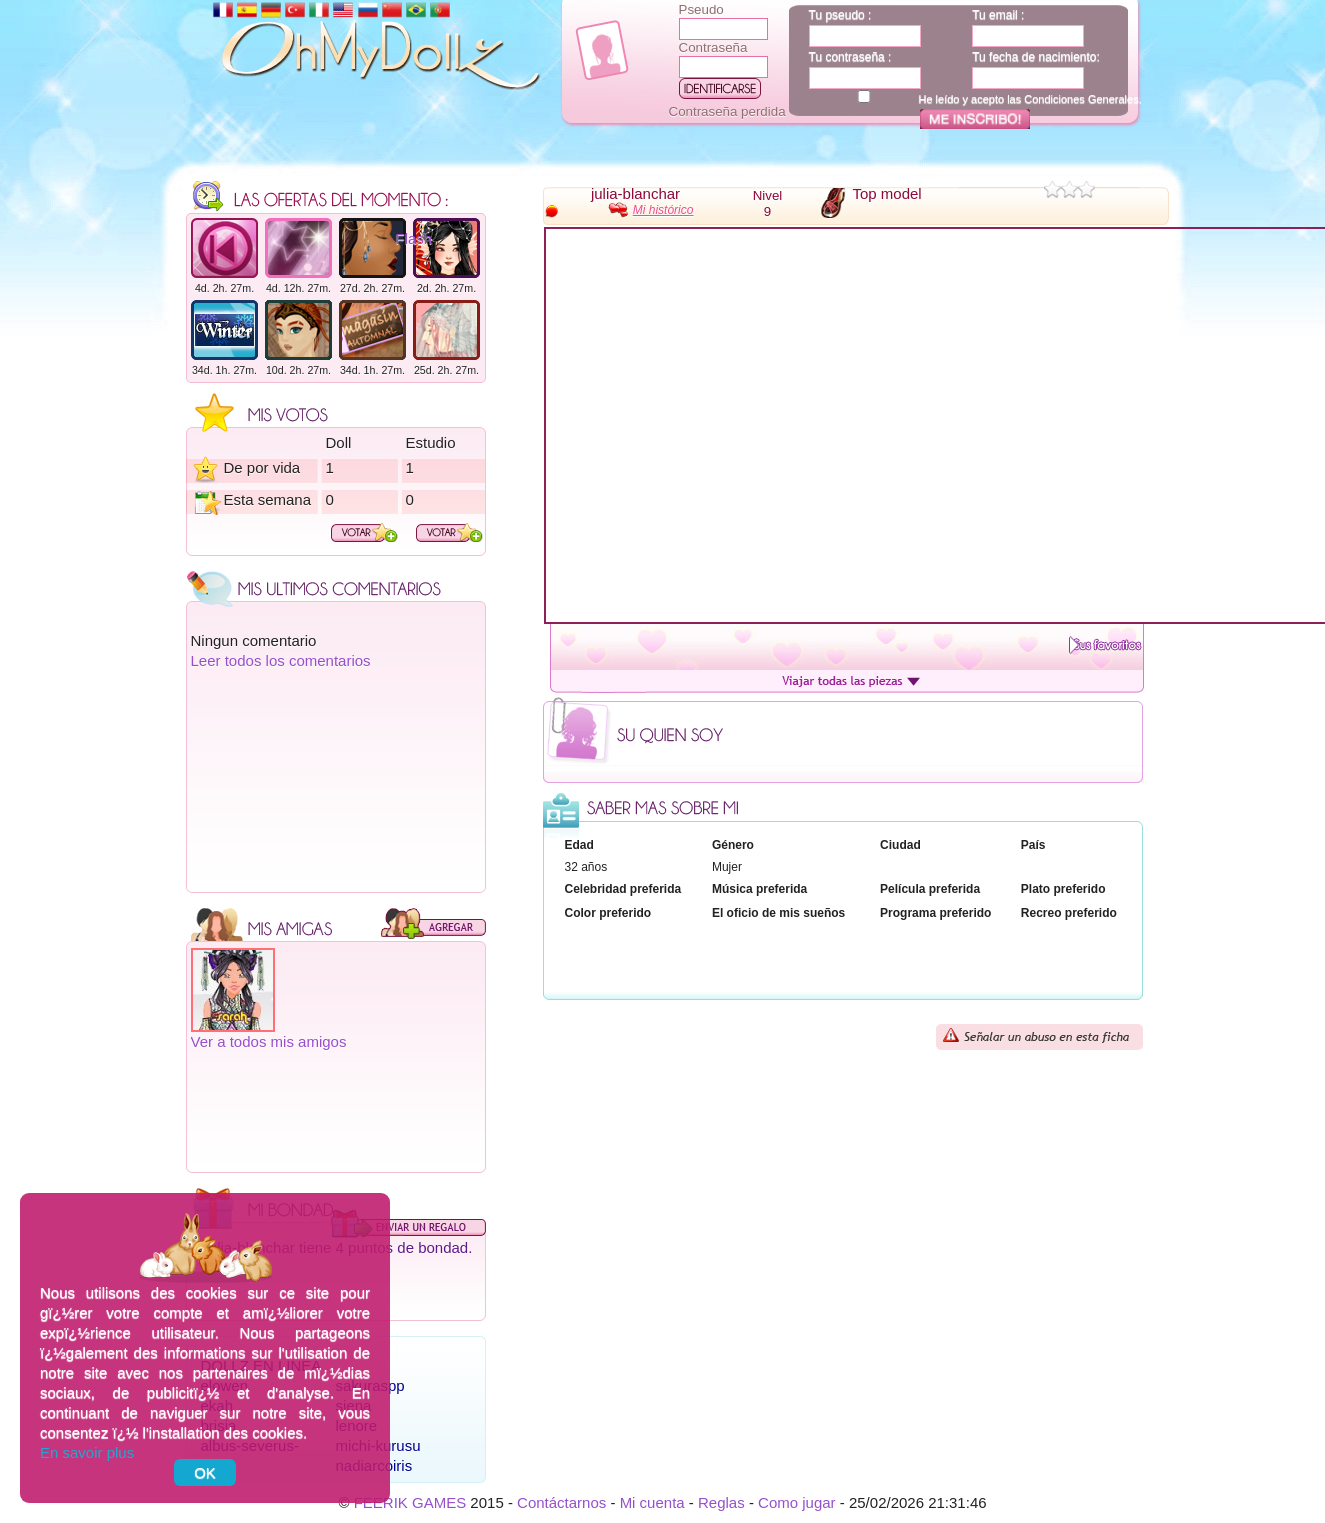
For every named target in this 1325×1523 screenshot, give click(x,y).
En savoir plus (87, 1452)
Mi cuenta (652, 1502)
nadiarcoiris (374, 1465)
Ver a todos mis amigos (269, 1041)
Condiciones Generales (1081, 99)
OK (205, 1472)
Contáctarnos (561, 1502)
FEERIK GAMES (410, 1502)
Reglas (721, 1502)
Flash (414, 238)
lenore (357, 1425)
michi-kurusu (378, 1445)
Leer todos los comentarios (281, 660)
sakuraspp (370, 1385)
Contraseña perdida (727, 111)
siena (354, 1405)
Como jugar (797, 1502)
